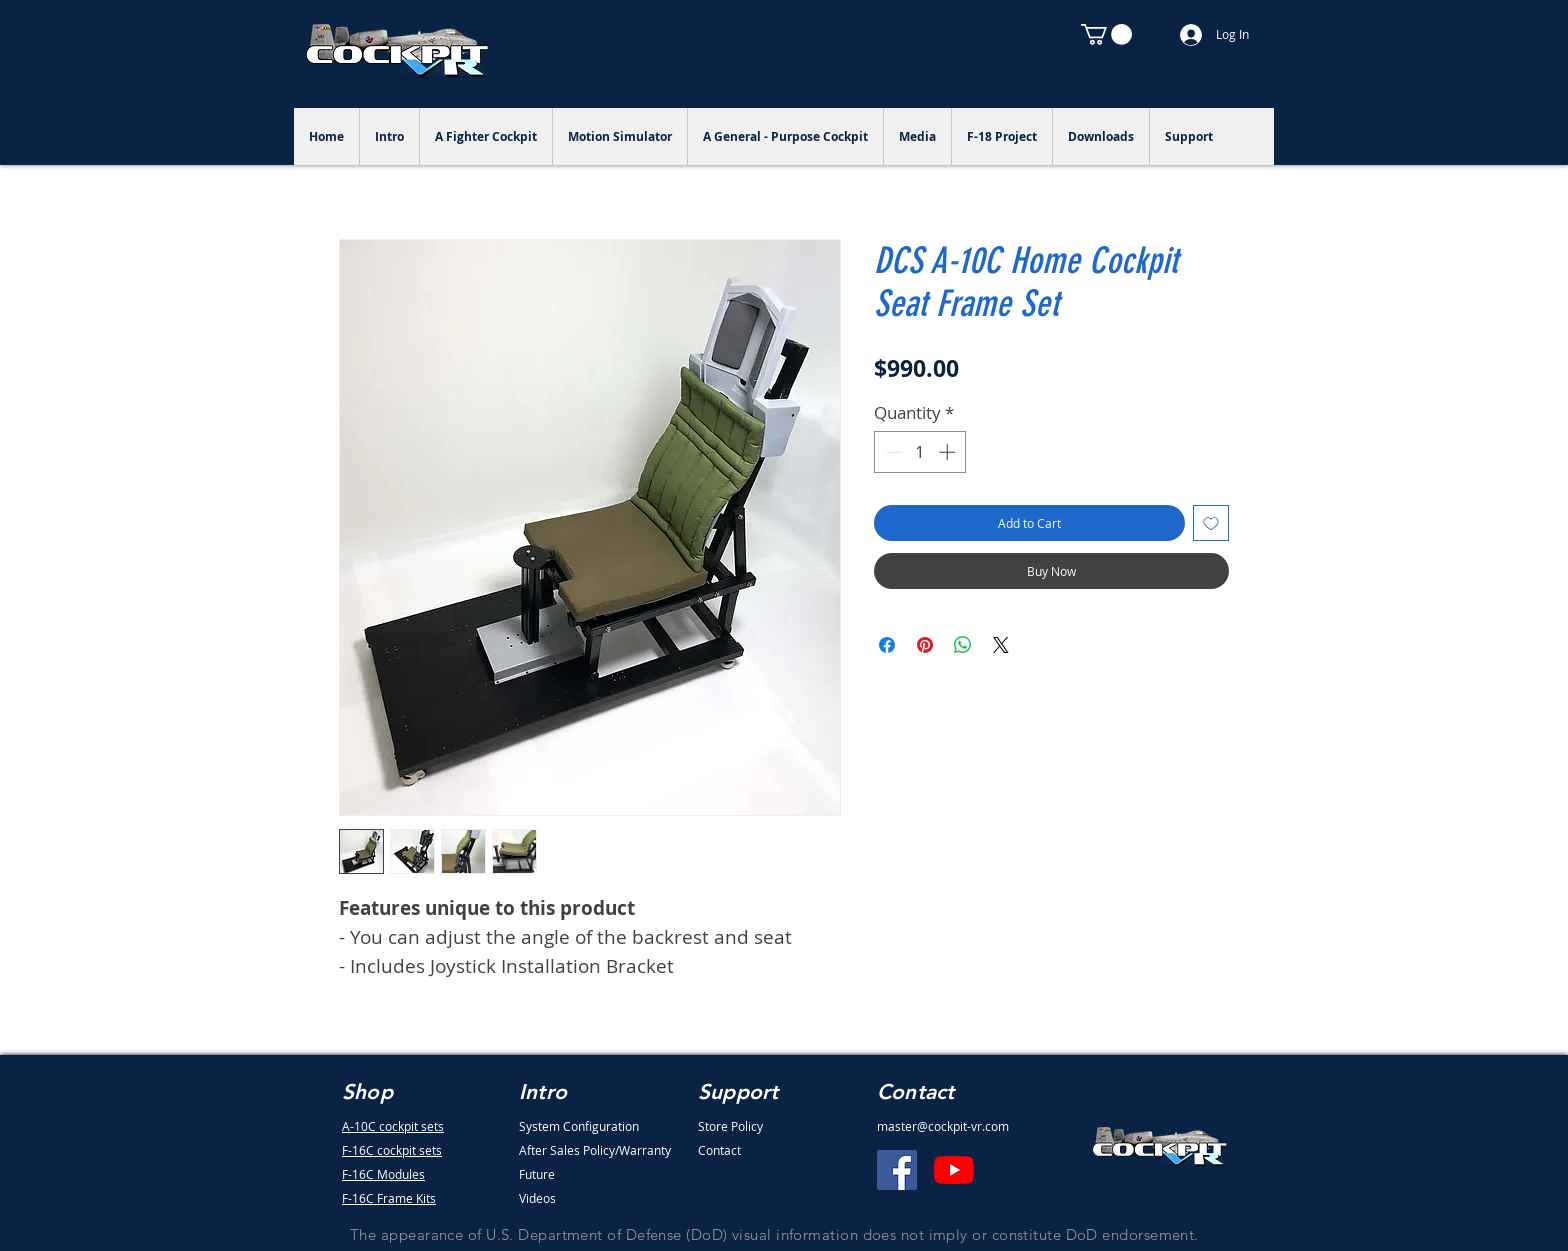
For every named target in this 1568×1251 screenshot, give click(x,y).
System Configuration (579, 1126)
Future (537, 1174)
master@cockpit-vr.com (943, 1126)
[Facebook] (897, 1170)
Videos (537, 1198)
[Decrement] (892, 452)
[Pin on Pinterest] (925, 645)
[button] (1106, 34)
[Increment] (949, 452)
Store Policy (730, 1126)
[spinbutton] (920, 452)
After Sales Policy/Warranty (595, 1150)
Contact (719, 1150)
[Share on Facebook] (887, 645)
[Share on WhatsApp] (963, 645)
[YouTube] (954, 1170)
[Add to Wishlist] (1211, 523)
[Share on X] (1001, 645)
